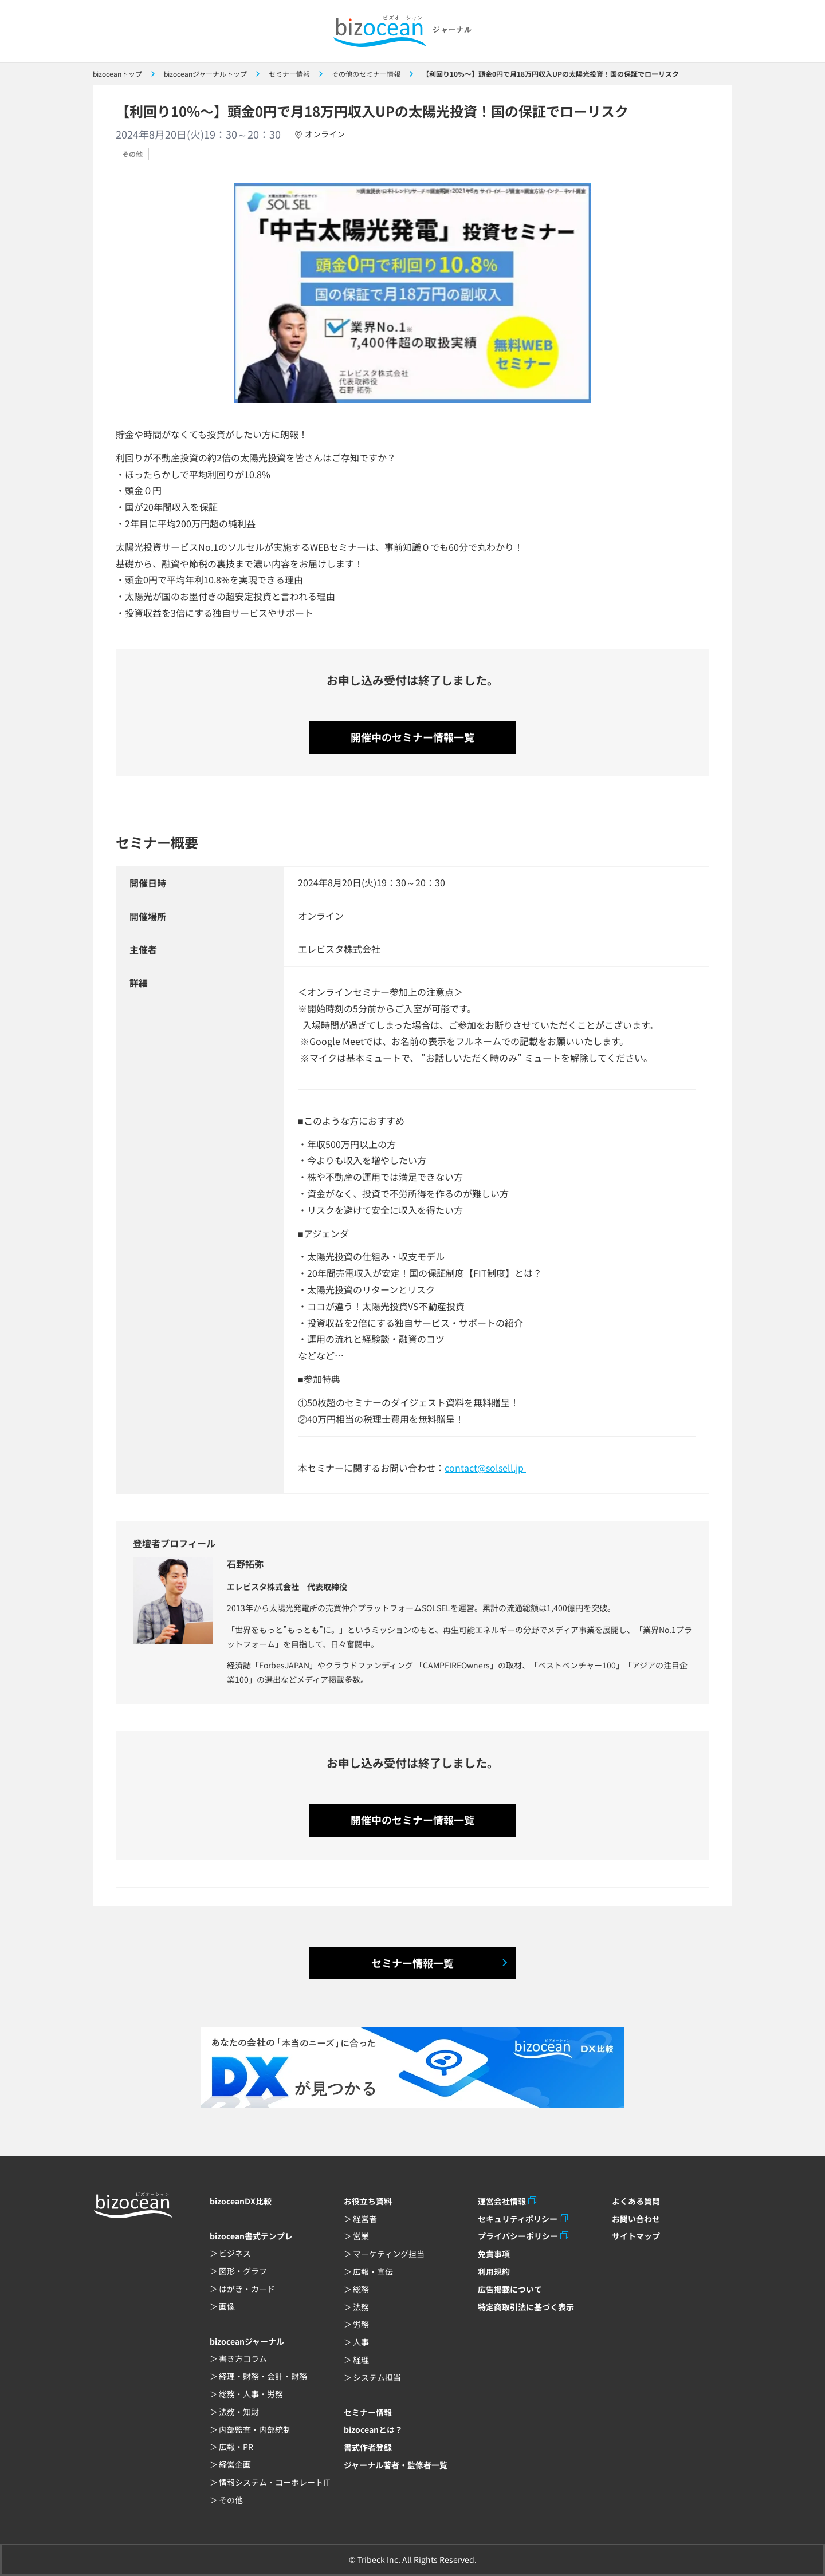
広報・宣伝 (373, 2271)
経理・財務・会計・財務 (263, 2376)
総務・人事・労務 (251, 2394)
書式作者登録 (368, 2447)
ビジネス (235, 2253)
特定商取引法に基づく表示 (526, 2307)
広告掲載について (510, 2289)
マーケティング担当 (389, 2253)
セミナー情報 (368, 2412)
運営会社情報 (502, 2201)
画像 (227, 2306)
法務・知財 (239, 2411)
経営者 (365, 2218)
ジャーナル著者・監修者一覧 (395, 2465)
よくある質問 (636, 2201)
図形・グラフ (243, 2271)
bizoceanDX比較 (241, 2201)
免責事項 (494, 2253)
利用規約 (494, 2271)
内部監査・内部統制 (255, 2429)
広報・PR (236, 2446)
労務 (361, 2324)
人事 (361, 2342)
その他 (132, 154)
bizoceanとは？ (373, 2429)
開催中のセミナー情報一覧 (412, 736)
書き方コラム (243, 2358)
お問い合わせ (636, 2218)
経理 (361, 2359)
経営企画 (235, 2464)
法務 (361, 2307)
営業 (361, 2236)
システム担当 (377, 2377)
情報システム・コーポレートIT (274, 2482)
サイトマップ (636, 2236)
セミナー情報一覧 (412, 1962)
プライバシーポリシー (518, 2236)
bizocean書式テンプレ (251, 2236)
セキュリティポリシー (517, 2218)
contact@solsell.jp (485, 1467)
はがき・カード (247, 2288)
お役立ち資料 (368, 2201)
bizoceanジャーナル (247, 2341)
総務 (361, 2289)
